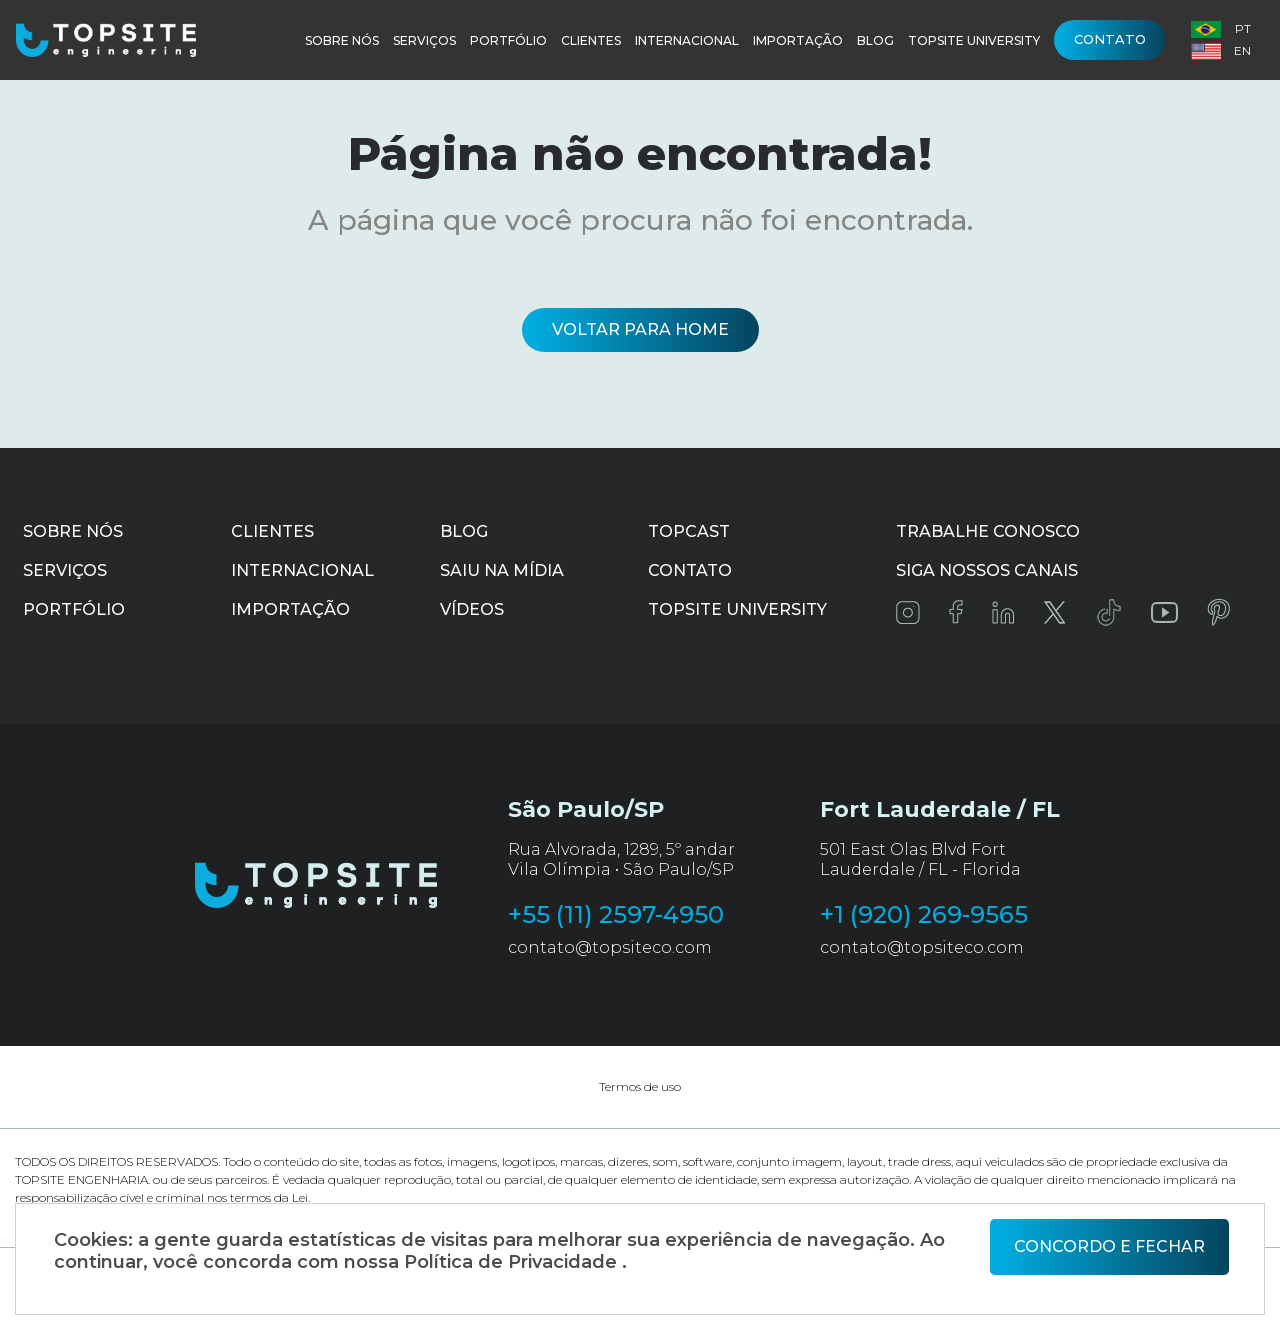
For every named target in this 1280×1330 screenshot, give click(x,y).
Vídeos (472, 609)
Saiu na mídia (502, 570)
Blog (875, 40)
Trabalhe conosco (988, 531)
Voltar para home (640, 329)
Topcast (689, 531)
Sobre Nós (342, 40)
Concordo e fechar (1109, 1246)
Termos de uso (640, 1086)
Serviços (424, 40)
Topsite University (974, 40)
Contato (1110, 39)
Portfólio (508, 40)
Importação (798, 40)
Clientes (591, 40)
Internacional (687, 40)
